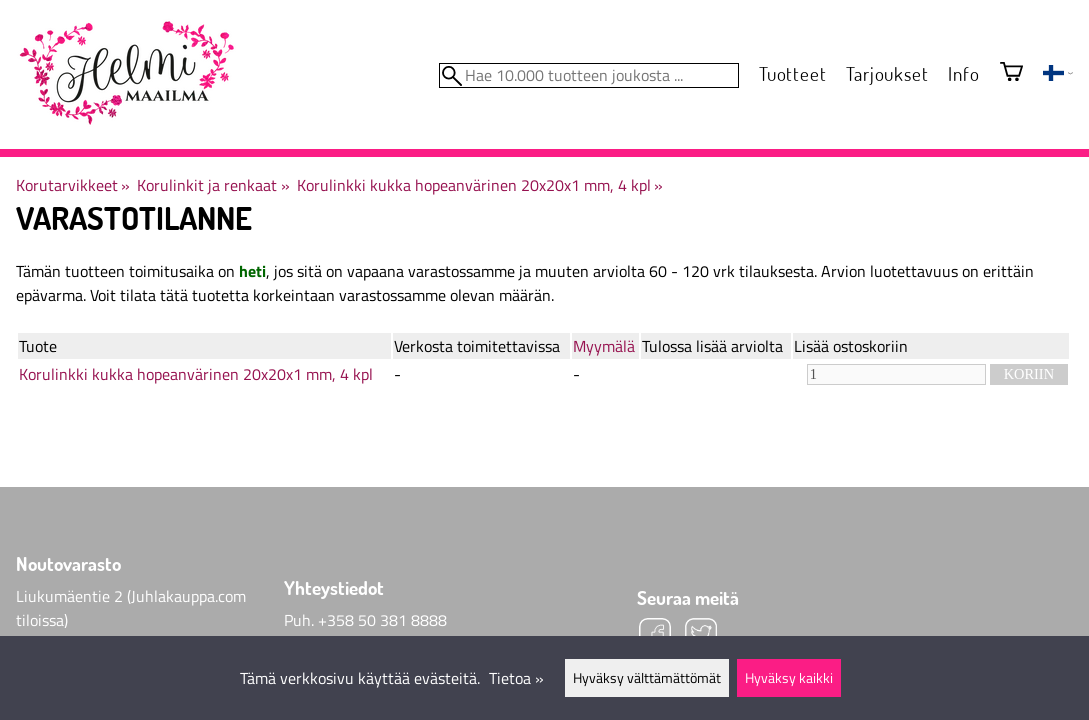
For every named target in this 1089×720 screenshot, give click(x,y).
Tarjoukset (887, 73)
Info (963, 73)
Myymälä (604, 346)
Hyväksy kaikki (789, 678)
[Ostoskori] (1011, 73)
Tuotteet (792, 73)
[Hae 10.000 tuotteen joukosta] (589, 75)
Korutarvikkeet (73, 185)
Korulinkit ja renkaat (213, 185)
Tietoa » (516, 678)
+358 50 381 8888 (382, 620)
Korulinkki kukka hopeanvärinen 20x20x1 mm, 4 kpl (480, 185)
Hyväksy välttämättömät (647, 678)
